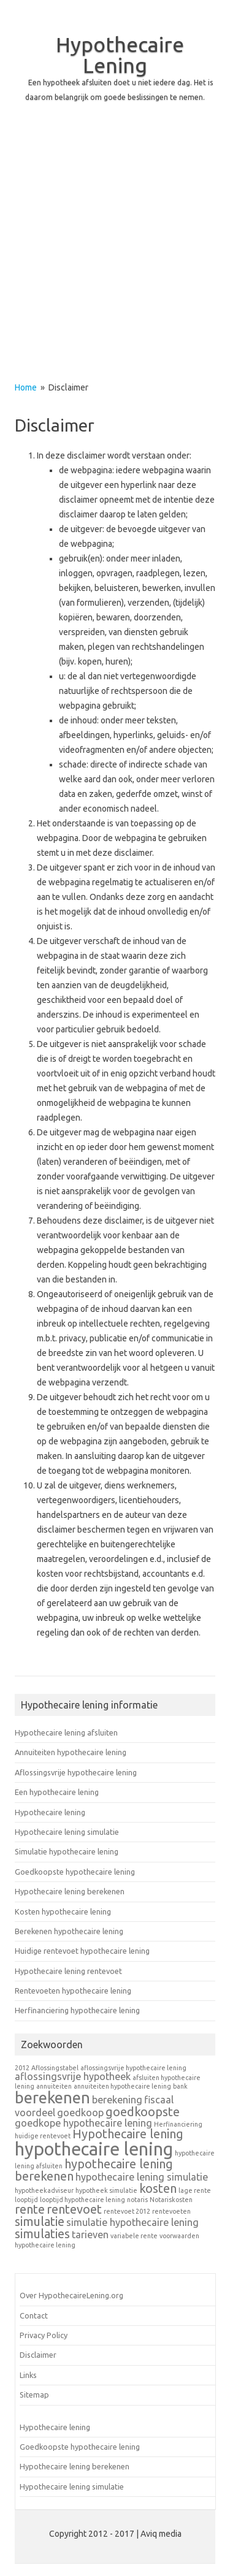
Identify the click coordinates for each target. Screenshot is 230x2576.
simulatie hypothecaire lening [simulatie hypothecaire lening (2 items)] (132, 2222)
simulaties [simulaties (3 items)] (42, 2234)
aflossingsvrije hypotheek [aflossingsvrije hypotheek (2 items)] (73, 2076)
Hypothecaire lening (50, 1812)
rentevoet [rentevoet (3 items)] (74, 2209)
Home (26, 387)
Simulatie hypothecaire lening (66, 1851)
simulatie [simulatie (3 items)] (39, 2221)
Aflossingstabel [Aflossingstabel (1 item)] (55, 2067)
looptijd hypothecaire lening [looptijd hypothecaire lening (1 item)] (82, 2199)
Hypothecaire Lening (120, 54)
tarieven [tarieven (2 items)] (90, 2234)
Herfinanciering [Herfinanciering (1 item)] (178, 2124)
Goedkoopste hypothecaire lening (75, 1871)
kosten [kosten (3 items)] (158, 2188)
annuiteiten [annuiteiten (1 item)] (54, 2086)
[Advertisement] (115, 253)
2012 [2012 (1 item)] (22, 2067)
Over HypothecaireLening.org (71, 2295)
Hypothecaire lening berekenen (70, 1891)
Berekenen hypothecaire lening (69, 1931)
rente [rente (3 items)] (30, 2209)
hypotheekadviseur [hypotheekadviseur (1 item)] (44, 2190)
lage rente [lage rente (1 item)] (194, 2190)
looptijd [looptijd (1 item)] (26, 2199)
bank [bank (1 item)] (180, 2086)
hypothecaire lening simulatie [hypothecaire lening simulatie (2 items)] (141, 2176)
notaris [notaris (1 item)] (137, 2199)
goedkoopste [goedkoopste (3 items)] (142, 2112)
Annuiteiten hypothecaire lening (70, 1752)
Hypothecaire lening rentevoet (68, 1971)
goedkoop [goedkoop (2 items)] (80, 2112)
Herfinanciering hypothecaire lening (77, 2010)
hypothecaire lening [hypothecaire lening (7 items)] (94, 2149)
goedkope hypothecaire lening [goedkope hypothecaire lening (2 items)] (83, 2122)
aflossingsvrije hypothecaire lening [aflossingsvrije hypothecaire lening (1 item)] (133, 2067)
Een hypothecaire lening (57, 1792)
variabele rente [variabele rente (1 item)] (134, 2235)
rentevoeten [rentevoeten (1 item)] (171, 2211)
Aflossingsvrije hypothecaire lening (76, 1772)
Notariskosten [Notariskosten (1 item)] (171, 2199)
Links (28, 2375)
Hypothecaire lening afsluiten (66, 1732)
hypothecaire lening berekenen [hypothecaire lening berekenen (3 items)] (94, 2170)
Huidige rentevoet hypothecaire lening (82, 1950)
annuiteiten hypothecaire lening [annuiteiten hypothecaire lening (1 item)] (122, 2086)
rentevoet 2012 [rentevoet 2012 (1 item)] (127, 2211)
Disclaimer (38, 2354)
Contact (34, 2315)
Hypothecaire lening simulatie (67, 1831)
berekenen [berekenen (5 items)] (52, 2097)
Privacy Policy (43, 2335)
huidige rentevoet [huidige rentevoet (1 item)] (43, 2136)
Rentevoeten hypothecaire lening (73, 1990)
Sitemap (34, 2394)
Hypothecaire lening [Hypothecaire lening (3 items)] (127, 2134)
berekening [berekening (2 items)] (117, 2099)
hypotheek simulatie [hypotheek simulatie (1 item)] (106, 2190)
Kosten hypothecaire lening (63, 1911)
